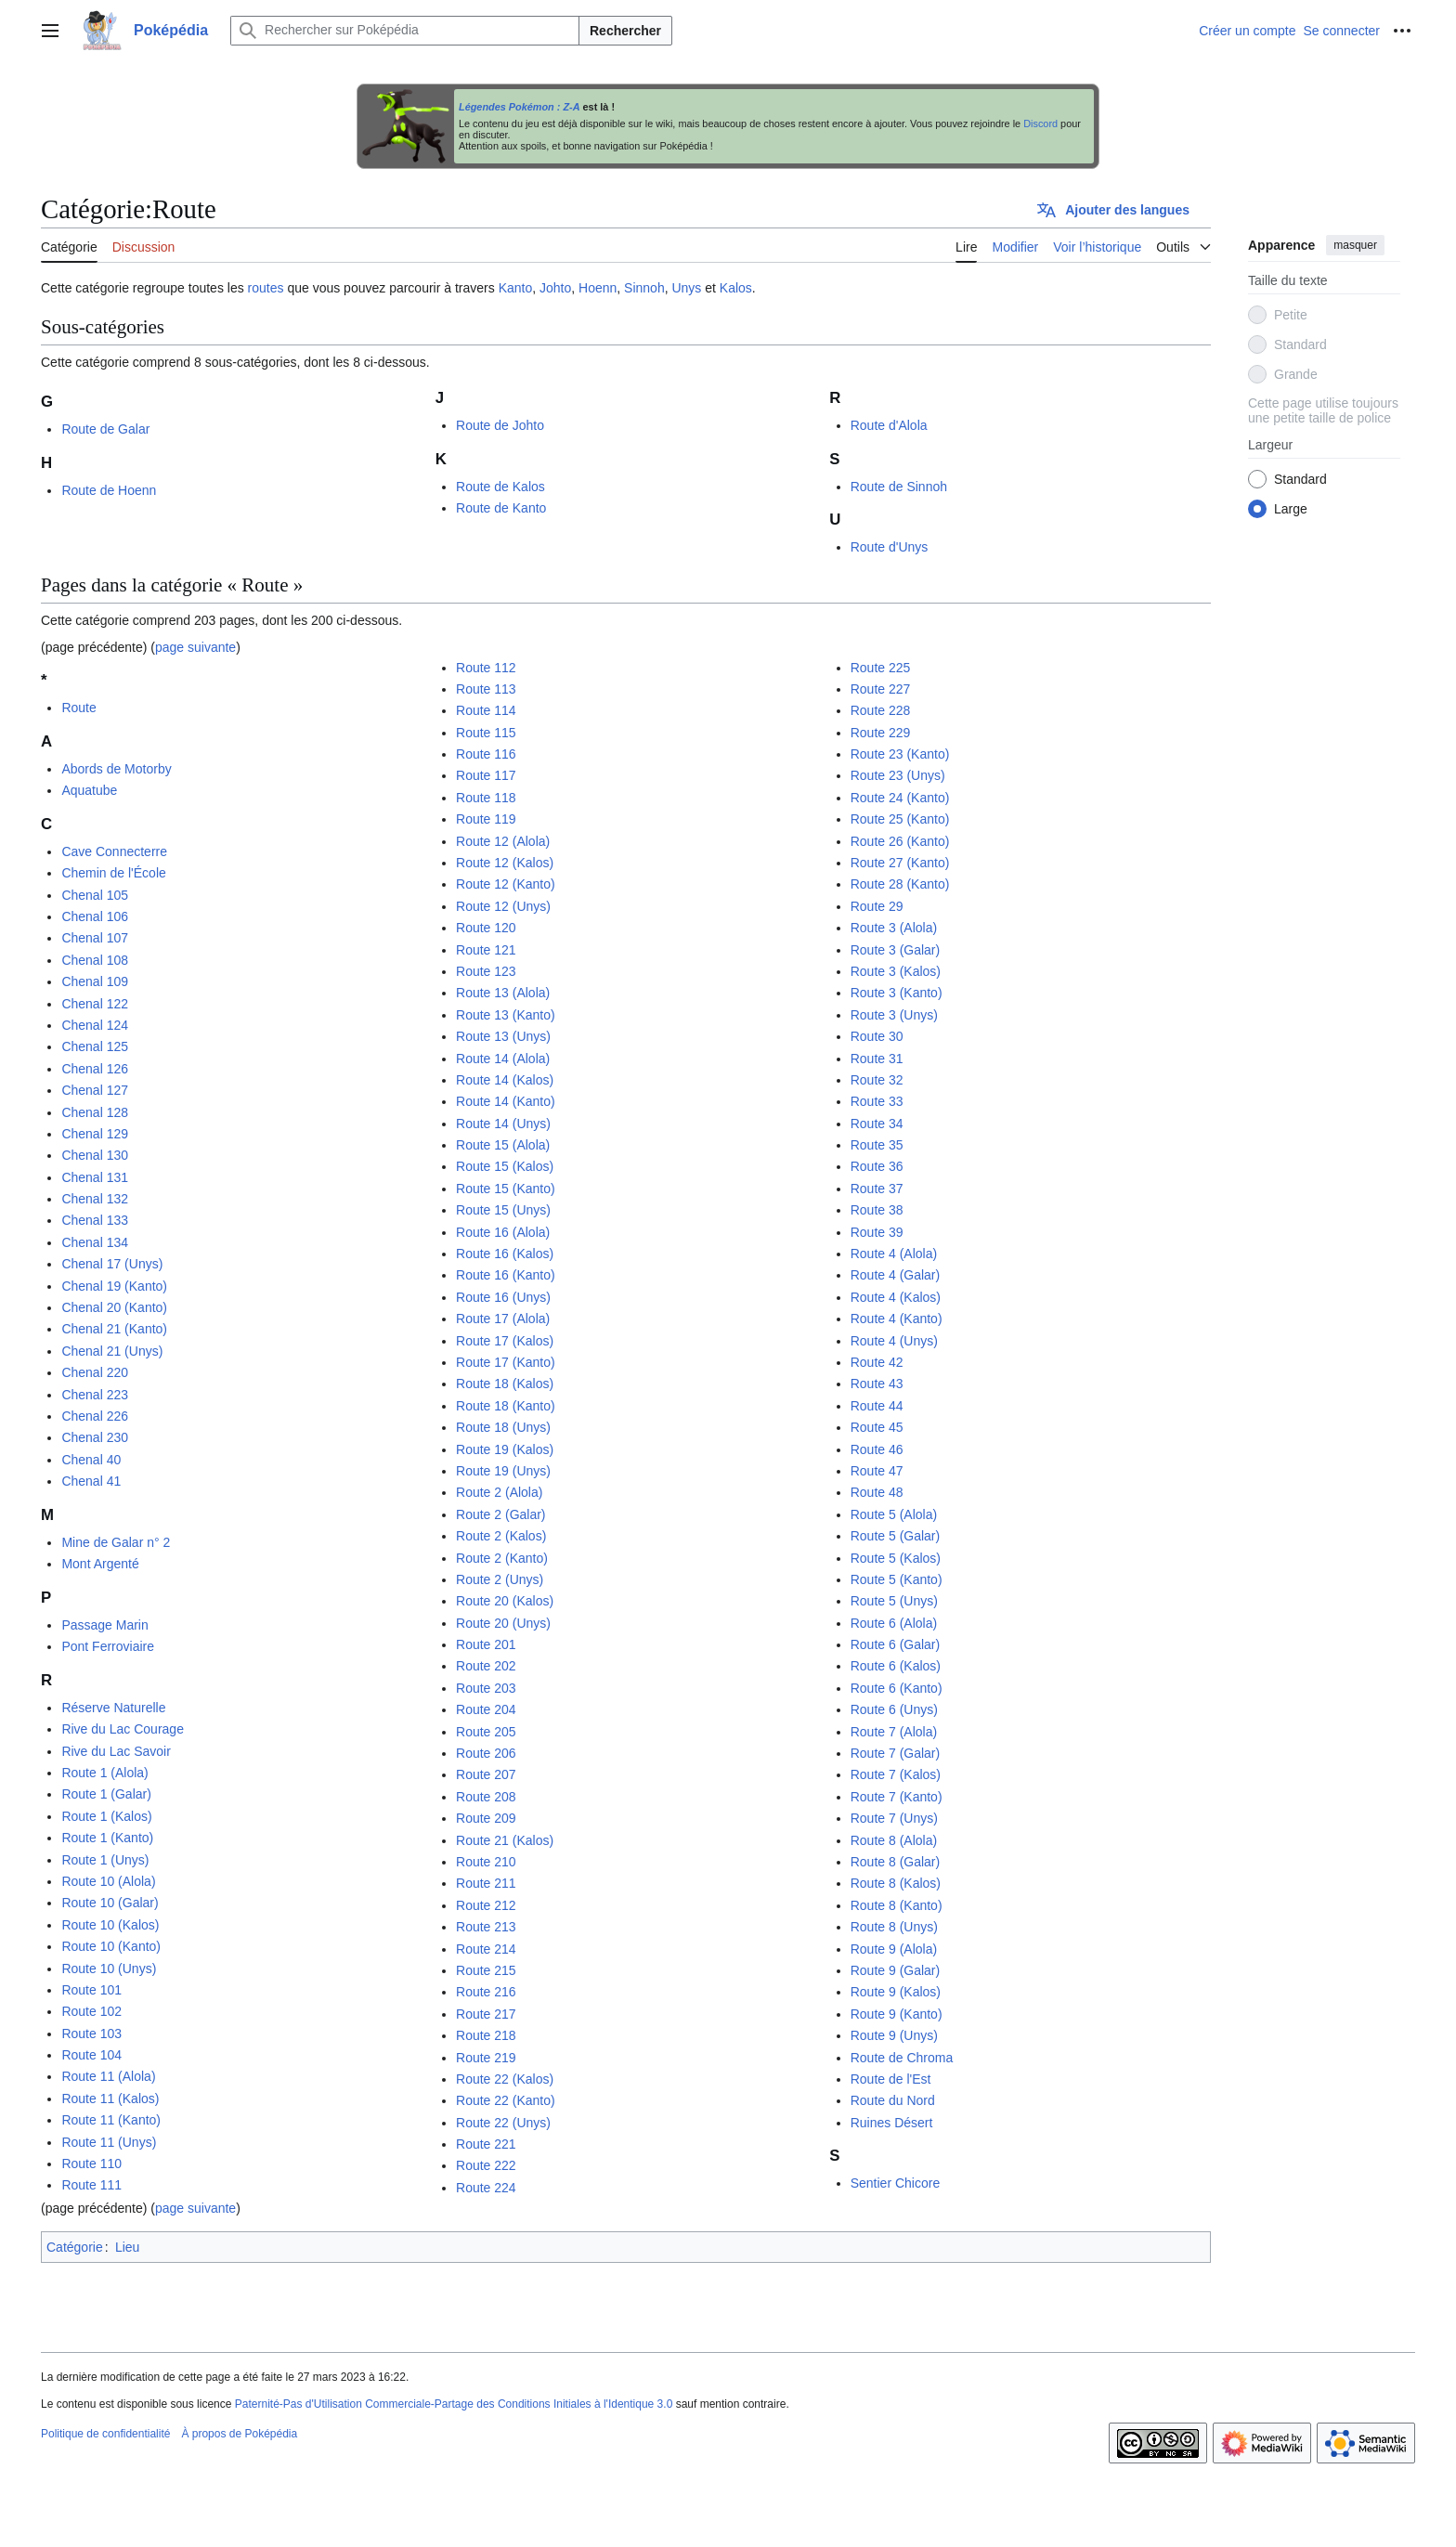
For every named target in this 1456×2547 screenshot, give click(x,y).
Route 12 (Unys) (503, 906)
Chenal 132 (94, 1198)
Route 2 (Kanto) (502, 1558)
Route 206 (486, 1753)
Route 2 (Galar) (500, 1514)
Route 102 (91, 2011)
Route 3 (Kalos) (896, 971)
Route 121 (486, 949)
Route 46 (877, 1449)
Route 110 (91, 2163)
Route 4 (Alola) (894, 1253)
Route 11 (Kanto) (111, 2119)
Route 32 (877, 1079)
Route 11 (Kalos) (110, 2098)
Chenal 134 (94, 1242)
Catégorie (74, 2247)
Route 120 (486, 927)
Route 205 (486, 1731)
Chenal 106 (94, 916)
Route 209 (486, 1818)
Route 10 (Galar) (109, 1902)
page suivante (195, 647)
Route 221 (486, 2144)
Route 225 (881, 667)
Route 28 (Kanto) (900, 884)
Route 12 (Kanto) (505, 884)
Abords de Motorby (116, 768)
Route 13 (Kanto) (505, 1014)
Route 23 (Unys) (898, 775)
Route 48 (877, 1492)
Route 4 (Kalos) (896, 1297)
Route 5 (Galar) (895, 1535)
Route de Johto (500, 425)
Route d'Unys (890, 546)
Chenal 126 (94, 1068)
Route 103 (91, 2033)
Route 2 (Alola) (499, 1492)
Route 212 (486, 1905)
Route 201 (486, 1644)
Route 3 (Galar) (895, 949)
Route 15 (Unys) (503, 1209)
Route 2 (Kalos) (501, 1535)
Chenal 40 (91, 1459)
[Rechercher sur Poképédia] (404, 30)
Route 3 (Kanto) (896, 992)
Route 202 (486, 1665)
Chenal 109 (94, 981)
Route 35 (877, 1144)
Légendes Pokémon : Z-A (519, 106)
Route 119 (486, 819)
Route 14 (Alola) (503, 1058)
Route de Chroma (902, 2057)
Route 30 (877, 1036)
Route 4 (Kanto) (896, 1318)
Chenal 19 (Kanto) (114, 1286)
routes (266, 287)
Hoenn (597, 287)
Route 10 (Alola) (108, 1881)
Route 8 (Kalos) (896, 1883)
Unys (686, 287)
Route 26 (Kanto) (900, 841)
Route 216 (486, 1991)
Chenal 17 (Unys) (111, 1263)
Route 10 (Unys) (108, 1968)
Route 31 (877, 1058)
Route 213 (486, 1926)
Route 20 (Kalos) (504, 1600)
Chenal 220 (94, 1372)
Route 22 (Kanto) (505, 2100)
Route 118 (486, 797)
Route (78, 707)
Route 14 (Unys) (503, 1123)
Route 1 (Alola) (104, 1772)
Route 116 (486, 754)
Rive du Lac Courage (122, 1729)
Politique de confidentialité (105, 2433)
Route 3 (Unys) (894, 1014)
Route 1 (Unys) (105, 1859)
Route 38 (877, 1209)
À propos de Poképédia (239, 2433)
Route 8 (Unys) (894, 1926)
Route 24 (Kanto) (900, 797)
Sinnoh (644, 287)
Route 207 (486, 1774)
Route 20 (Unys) (503, 1623)
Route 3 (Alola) (894, 927)
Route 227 (881, 689)
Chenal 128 (94, 1112)
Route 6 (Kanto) (896, 1688)
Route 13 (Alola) (503, 992)
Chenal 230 (94, 1437)
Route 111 (91, 2184)
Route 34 (877, 1123)
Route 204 (486, 1709)
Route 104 (91, 2054)
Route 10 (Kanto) (111, 1946)
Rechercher (625, 30)
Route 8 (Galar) (895, 1861)
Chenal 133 (94, 1220)
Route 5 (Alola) (894, 1514)
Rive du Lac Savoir (116, 1751)
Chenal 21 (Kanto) (114, 1328)
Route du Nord (893, 2100)
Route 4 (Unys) (894, 1340)
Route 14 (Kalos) (504, 1079)
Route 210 (486, 1861)
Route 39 (877, 1232)
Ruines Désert (892, 2122)
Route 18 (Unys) (503, 1427)
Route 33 (877, 1101)
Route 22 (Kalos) (504, 2079)
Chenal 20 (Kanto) (114, 1307)
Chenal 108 (94, 960)
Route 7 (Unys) (894, 1818)
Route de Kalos (500, 486)
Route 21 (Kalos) (504, 1840)
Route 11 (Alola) (108, 2076)
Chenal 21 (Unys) (111, 1351)
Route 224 (486, 2187)
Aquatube (89, 790)
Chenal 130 (94, 1155)
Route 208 (486, 1796)
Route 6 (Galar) (895, 1644)
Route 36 (877, 1166)
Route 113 (486, 689)
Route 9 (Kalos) (896, 1991)
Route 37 (877, 1188)
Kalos (736, 287)
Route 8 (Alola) (894, 1840)
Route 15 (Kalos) (504, 1166)
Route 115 (486, 732)
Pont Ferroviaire (107, 1646)
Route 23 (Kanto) (900, 754)
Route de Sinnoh (899, 486)
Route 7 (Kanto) (896, 1796)
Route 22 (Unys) (503, 2122)
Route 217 (486, 2014)
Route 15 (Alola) (503, 1144)
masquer (1355, 245)
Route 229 (881, 732)
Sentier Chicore (896, 2183)
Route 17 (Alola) (503, 1318)
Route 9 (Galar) (895, 1970)
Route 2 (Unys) (499, 1579)
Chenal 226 (94, 1416)
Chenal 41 (91, 1481)
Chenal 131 (94, 1177)
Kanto (516, 287)
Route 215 (486, 1970)
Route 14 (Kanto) (505, 1101)
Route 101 (91, 1989)
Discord (1040, 123)
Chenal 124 (94, 1025)
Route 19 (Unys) (503, 1470)
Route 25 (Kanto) (900, 819)
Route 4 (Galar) (895, 1274)
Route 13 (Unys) (503, 1036)
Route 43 (877, 1383)
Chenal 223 (94, 1394)
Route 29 (877, 906)
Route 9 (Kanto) (896, 2014)
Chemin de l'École (113, 872)
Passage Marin (104, 1625)
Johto (555, 287)
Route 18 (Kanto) (505, 1405)
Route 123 (486, 971)
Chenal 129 (94, 1133)
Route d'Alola (889, 425)
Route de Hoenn (108, 490)
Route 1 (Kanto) (107, 1837)
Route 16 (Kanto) (505, 1274)
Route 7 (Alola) (894, 1731)
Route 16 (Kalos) (504, 1253)
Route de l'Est (891, 2079)
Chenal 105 (94, 895)
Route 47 (877, 1470)
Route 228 (881, 710)
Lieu (127, 2247)
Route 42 (877, 1362)
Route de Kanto (501, 507)
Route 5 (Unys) (894, 1600)
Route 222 (486, 2165)
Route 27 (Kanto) (900, 862)
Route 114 (486, 710)
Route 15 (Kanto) (505, 1188)
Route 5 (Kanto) (896, 1579)
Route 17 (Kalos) (504, 1340)
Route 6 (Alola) (894, 1623)
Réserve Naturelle (113, 1707)
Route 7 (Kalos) (896, 1774)
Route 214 (486, 1949)
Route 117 (486, 775)
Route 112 (486, 667)
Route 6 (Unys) (894, 1709)
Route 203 (486, 1688)
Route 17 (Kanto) (505, 1362)
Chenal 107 (94, 937)
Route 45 (877, 1427)
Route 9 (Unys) (894, 2035)
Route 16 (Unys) (503, 1297)
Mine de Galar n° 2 (115, 1542)
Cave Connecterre (114, 851)
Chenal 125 (94, 1046)
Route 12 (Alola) (503, 841)
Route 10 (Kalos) (110, 1924)
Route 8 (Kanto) (896, 1905)
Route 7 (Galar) (895, 1753)
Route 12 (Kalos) (504, 862)
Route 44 (877, 1405)
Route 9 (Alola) (894, 1949)
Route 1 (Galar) (105, 1794)
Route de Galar (105, 429)
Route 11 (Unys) (108, 2142)
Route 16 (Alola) (503, 1232)
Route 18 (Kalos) (504, 1383)
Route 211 (486, 1883)
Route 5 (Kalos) (896, 1558)
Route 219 (486, 2057)
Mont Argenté (99, 1563)
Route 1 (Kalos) (106, 1816)
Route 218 (486, 2035)
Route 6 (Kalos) (896, 1665)
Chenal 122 (94, 1003)
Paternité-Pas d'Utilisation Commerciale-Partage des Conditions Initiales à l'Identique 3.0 (454, 2404)
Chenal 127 (94, 1090)
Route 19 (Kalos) (504, 1449)
